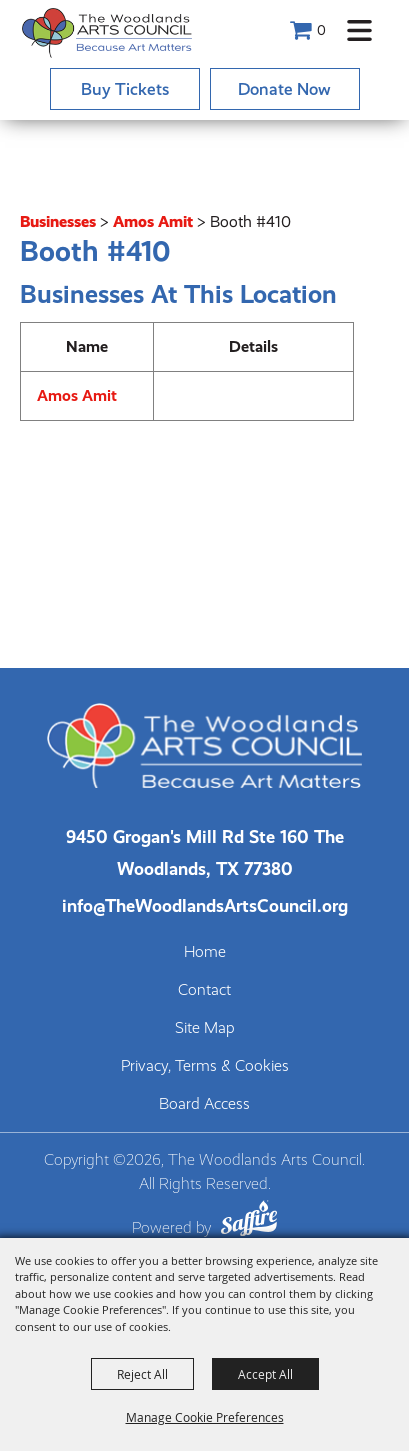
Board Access (204, 1104)
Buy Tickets (125, 89)
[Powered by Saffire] (249, 1221)
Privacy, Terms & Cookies (205, 1066)
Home (205, 952)
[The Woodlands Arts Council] (107, 32)
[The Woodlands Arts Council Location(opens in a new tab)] (205, 852)
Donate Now (284, 89)
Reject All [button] (142, 1374)
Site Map (205, 1028)
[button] (359, 30)
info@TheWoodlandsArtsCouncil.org (205, 905)
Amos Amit (153, 221)
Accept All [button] (265, 1374)
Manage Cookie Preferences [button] (205, 1417)
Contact (204, 990)
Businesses (58, 221)
